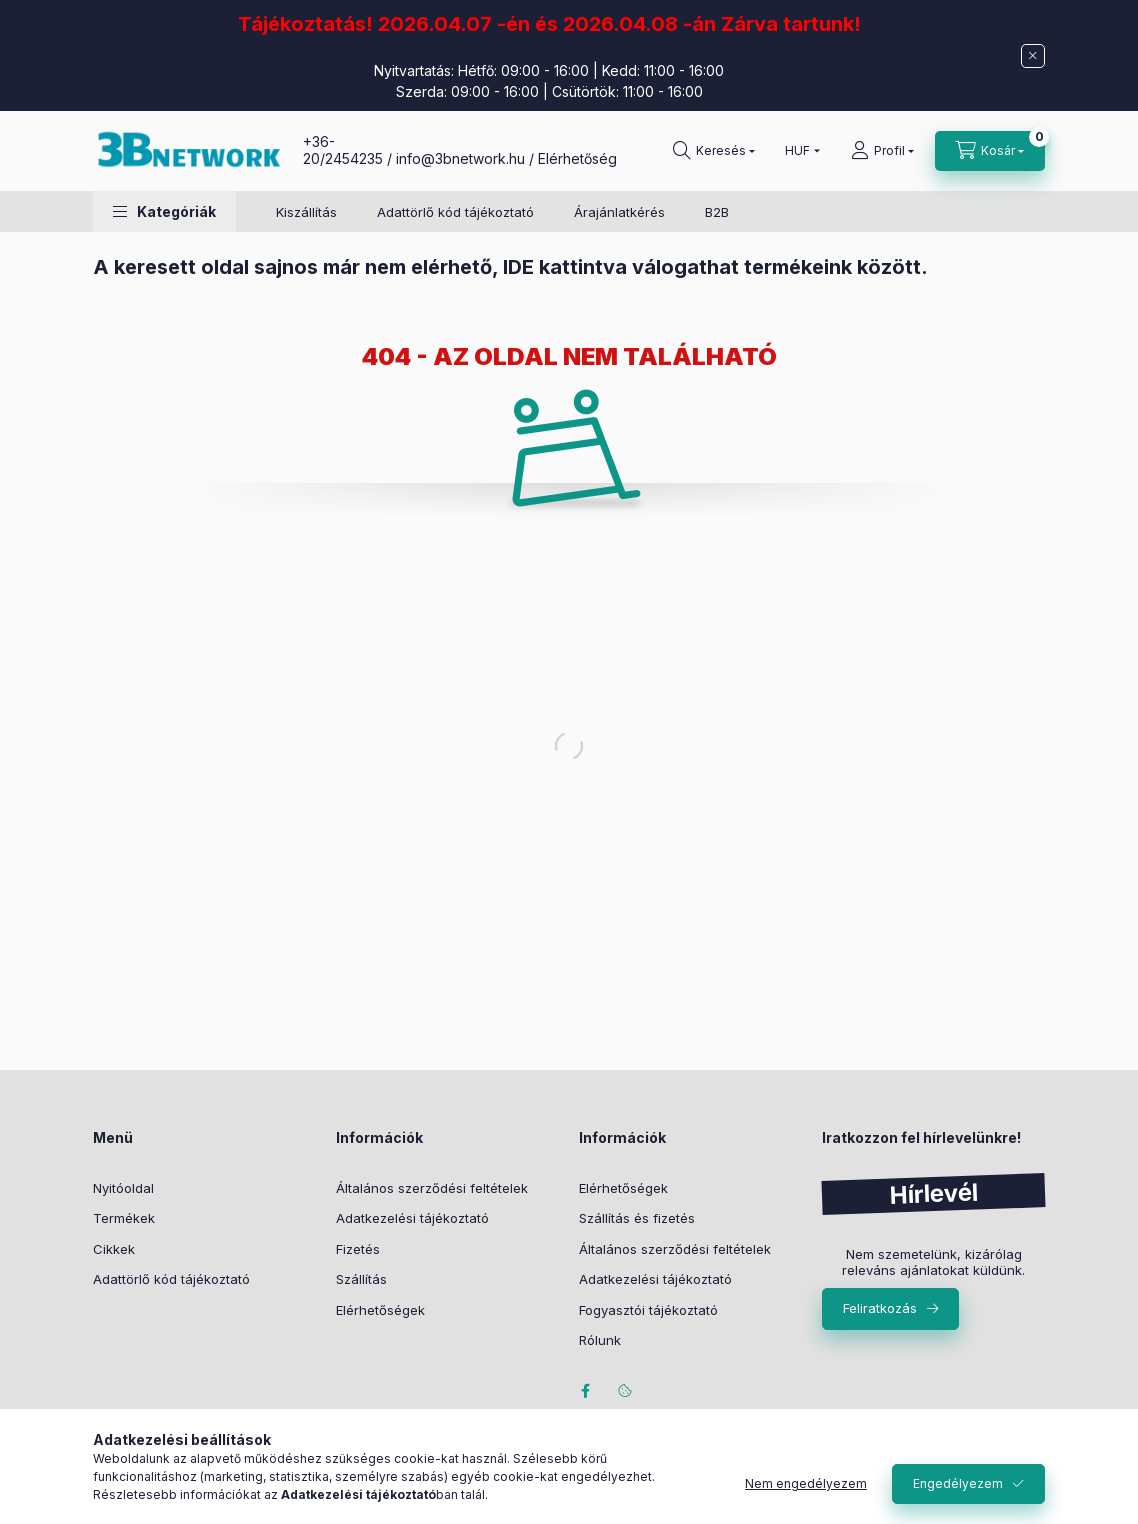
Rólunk (600, 1340)
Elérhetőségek (380, 1310)
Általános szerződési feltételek (432, 1188)
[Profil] (882, 151)
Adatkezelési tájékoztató (412, 1218)
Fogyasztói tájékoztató (648, 1310)
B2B (717, 212)
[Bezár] (1033, 56)
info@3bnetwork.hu (460, 158)
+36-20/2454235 (343, 150)
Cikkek (114, 1249)
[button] (164, 211)
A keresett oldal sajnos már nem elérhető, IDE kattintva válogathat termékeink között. (510, 267)
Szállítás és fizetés (637, 1218)
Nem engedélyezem (806, 1483)
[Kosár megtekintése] (990, 151)
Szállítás (361, 1279)
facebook (585, 1391)
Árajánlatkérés (619, 212)
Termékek (124, 1218)
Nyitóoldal (123, 1188)
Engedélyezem (958, 1483)
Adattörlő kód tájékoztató (455, 212)
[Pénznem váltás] (798, 151)
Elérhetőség (577, 158)
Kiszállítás (306, 212)
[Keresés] (714, 151)
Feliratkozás (880, 1308)
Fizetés (358, 1249)
